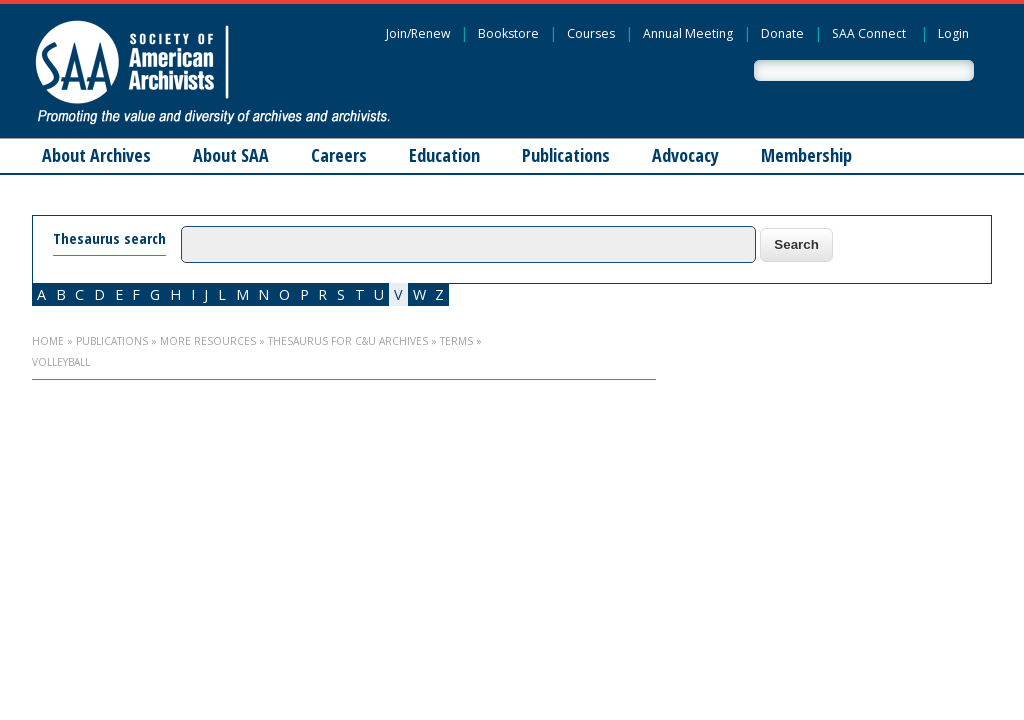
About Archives (96, 155)
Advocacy (685, 155)
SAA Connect (869, 33)
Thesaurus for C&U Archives (348, 341)
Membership (806, 155)
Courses (591, 33)
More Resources (208, 341)
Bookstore (508, 33)
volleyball (61, 362)
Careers (339, 155)
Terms (456, 341)
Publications (566, 155)
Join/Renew (418, 33)
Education (444, 155)
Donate (782, 33)
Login (953, 33)
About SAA (231, 155)
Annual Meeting (688, 33)
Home (48, 341)
